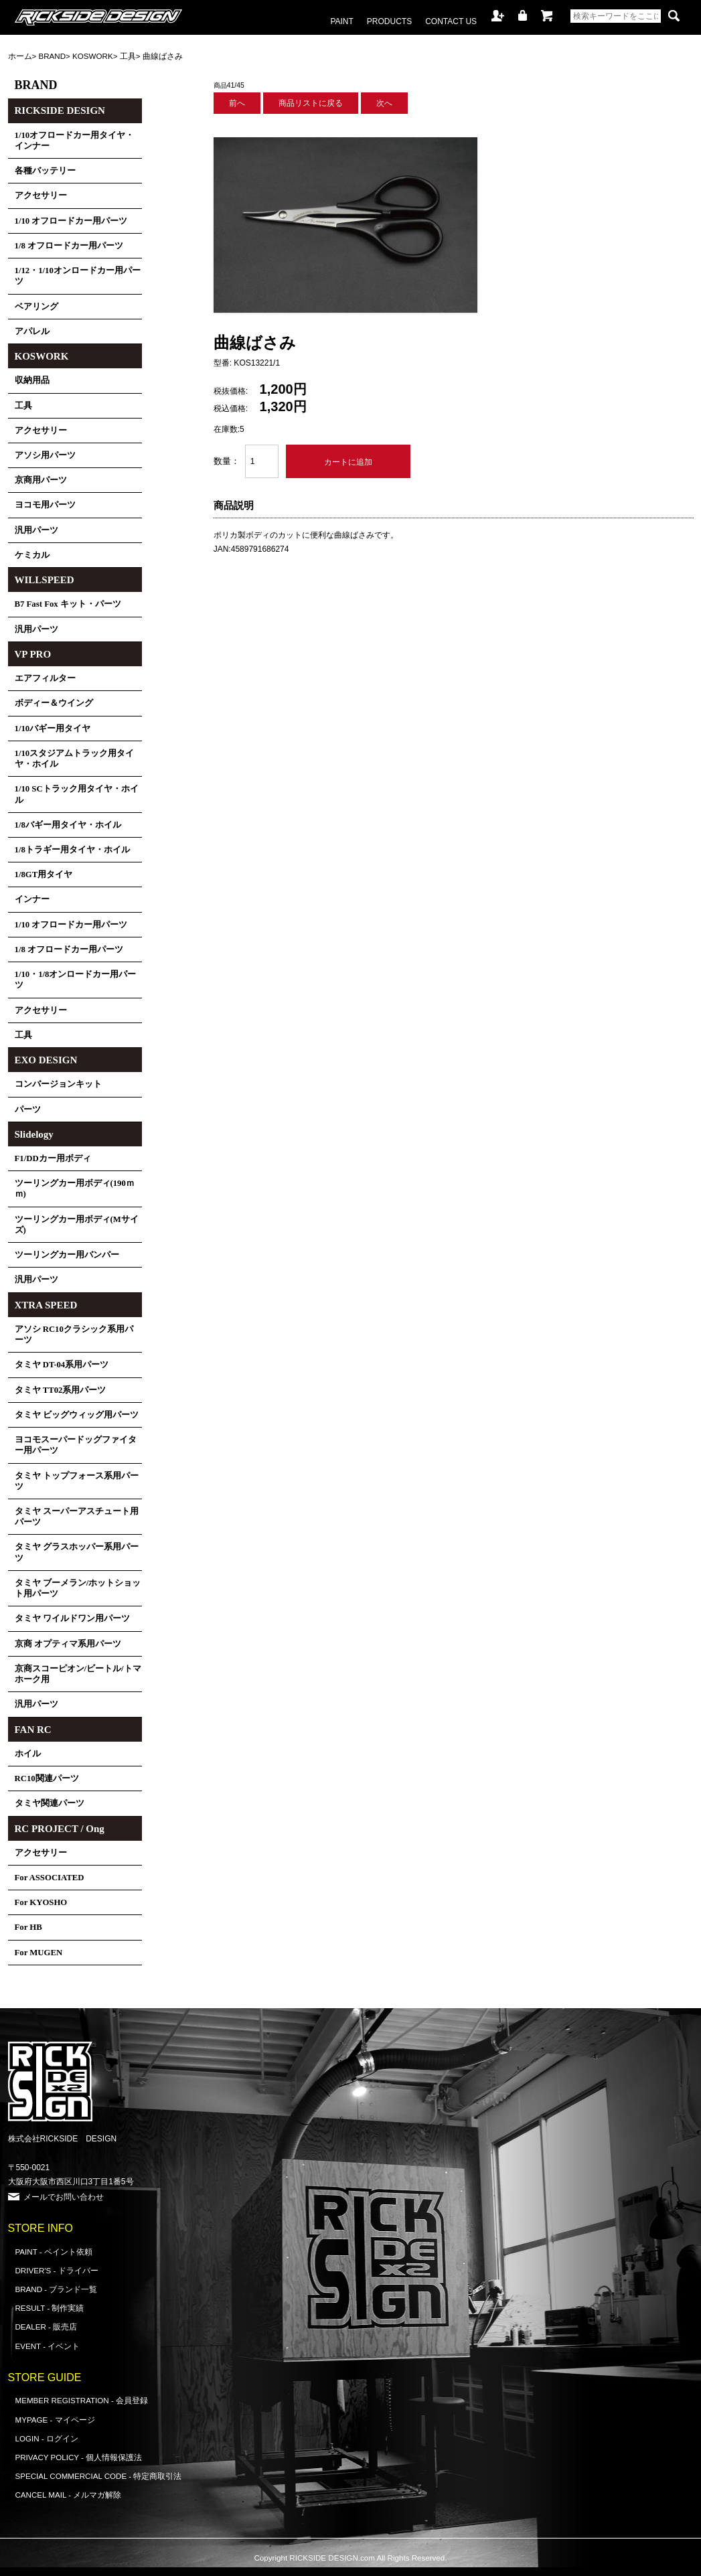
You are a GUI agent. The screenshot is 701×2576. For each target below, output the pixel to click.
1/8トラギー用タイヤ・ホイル (72, 849)
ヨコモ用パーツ (45, 505)
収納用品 (32, 380)
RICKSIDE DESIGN (60, 110)
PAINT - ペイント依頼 (53, 2251)
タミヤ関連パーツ (49, 1803)
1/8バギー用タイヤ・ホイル (68, 825)
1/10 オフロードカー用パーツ (71, 221)
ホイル (28, 1753)
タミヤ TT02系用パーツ (60, 1390)
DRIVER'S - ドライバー (56, 2270)
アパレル (32, 331)
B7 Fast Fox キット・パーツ (68, 604)
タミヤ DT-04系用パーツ (62, 1364)
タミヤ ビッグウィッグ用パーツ (77, 1415)
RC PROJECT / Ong (59, 1828)
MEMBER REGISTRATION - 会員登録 (82, 2400)
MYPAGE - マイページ (55, 2419)
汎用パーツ (36, 530)
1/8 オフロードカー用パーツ (69, 245)
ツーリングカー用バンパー (67, 1255)
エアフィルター (45, 678)
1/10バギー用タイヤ (53, 728)
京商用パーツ (41, 480)
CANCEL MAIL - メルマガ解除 (68, 2494)
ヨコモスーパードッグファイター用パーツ (76, 1445)
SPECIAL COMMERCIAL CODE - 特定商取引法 (98, 2476)
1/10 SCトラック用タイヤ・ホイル (77, 794)
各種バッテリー (45, 170)
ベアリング (36, 306)
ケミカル (32, 555)
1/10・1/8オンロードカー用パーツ (76, 980)
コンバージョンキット (58, 1084)
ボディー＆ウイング (54, 703)
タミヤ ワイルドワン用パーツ (72, 1618)
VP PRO (33, 654)
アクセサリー (41, 195)
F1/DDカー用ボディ (53, 1158)
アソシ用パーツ (45, 455)
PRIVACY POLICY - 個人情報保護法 (79, 2457)
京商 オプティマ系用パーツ (68, 1644)
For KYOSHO (41, 1902)
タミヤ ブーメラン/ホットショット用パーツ (78, 1588)
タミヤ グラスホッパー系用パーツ (77, 1552)
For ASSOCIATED (49, 1877)
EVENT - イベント (47, 2346)
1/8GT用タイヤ (44, 874)
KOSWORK (92, 56)
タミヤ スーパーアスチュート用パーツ (77, 1517)
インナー (32, 899)
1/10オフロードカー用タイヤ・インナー (75, 141)
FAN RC (33, 1729)
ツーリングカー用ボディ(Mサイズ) (77, 1225)
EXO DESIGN (46, 1060)
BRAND (52, 56)
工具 (128, 56)
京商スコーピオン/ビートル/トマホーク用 (78, 1674)
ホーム (20, 56)
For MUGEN (39, 1952)
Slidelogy (34, 1134)
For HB (28, 1927)
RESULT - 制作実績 (49, 2307)
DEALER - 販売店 (46, 2326)
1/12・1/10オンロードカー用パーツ (78, 276)
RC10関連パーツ (47, 1778)
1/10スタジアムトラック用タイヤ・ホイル (75, 759)
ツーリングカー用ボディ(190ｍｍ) (75, 1189)
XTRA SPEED (46, 1305)
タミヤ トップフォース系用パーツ (77, 1481)
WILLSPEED (44, 580)
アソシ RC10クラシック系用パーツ (74, 1334)
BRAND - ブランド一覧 (56, 2289)
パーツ (28, 1109)
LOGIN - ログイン (46, 2438)
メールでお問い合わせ (63, 2196)
